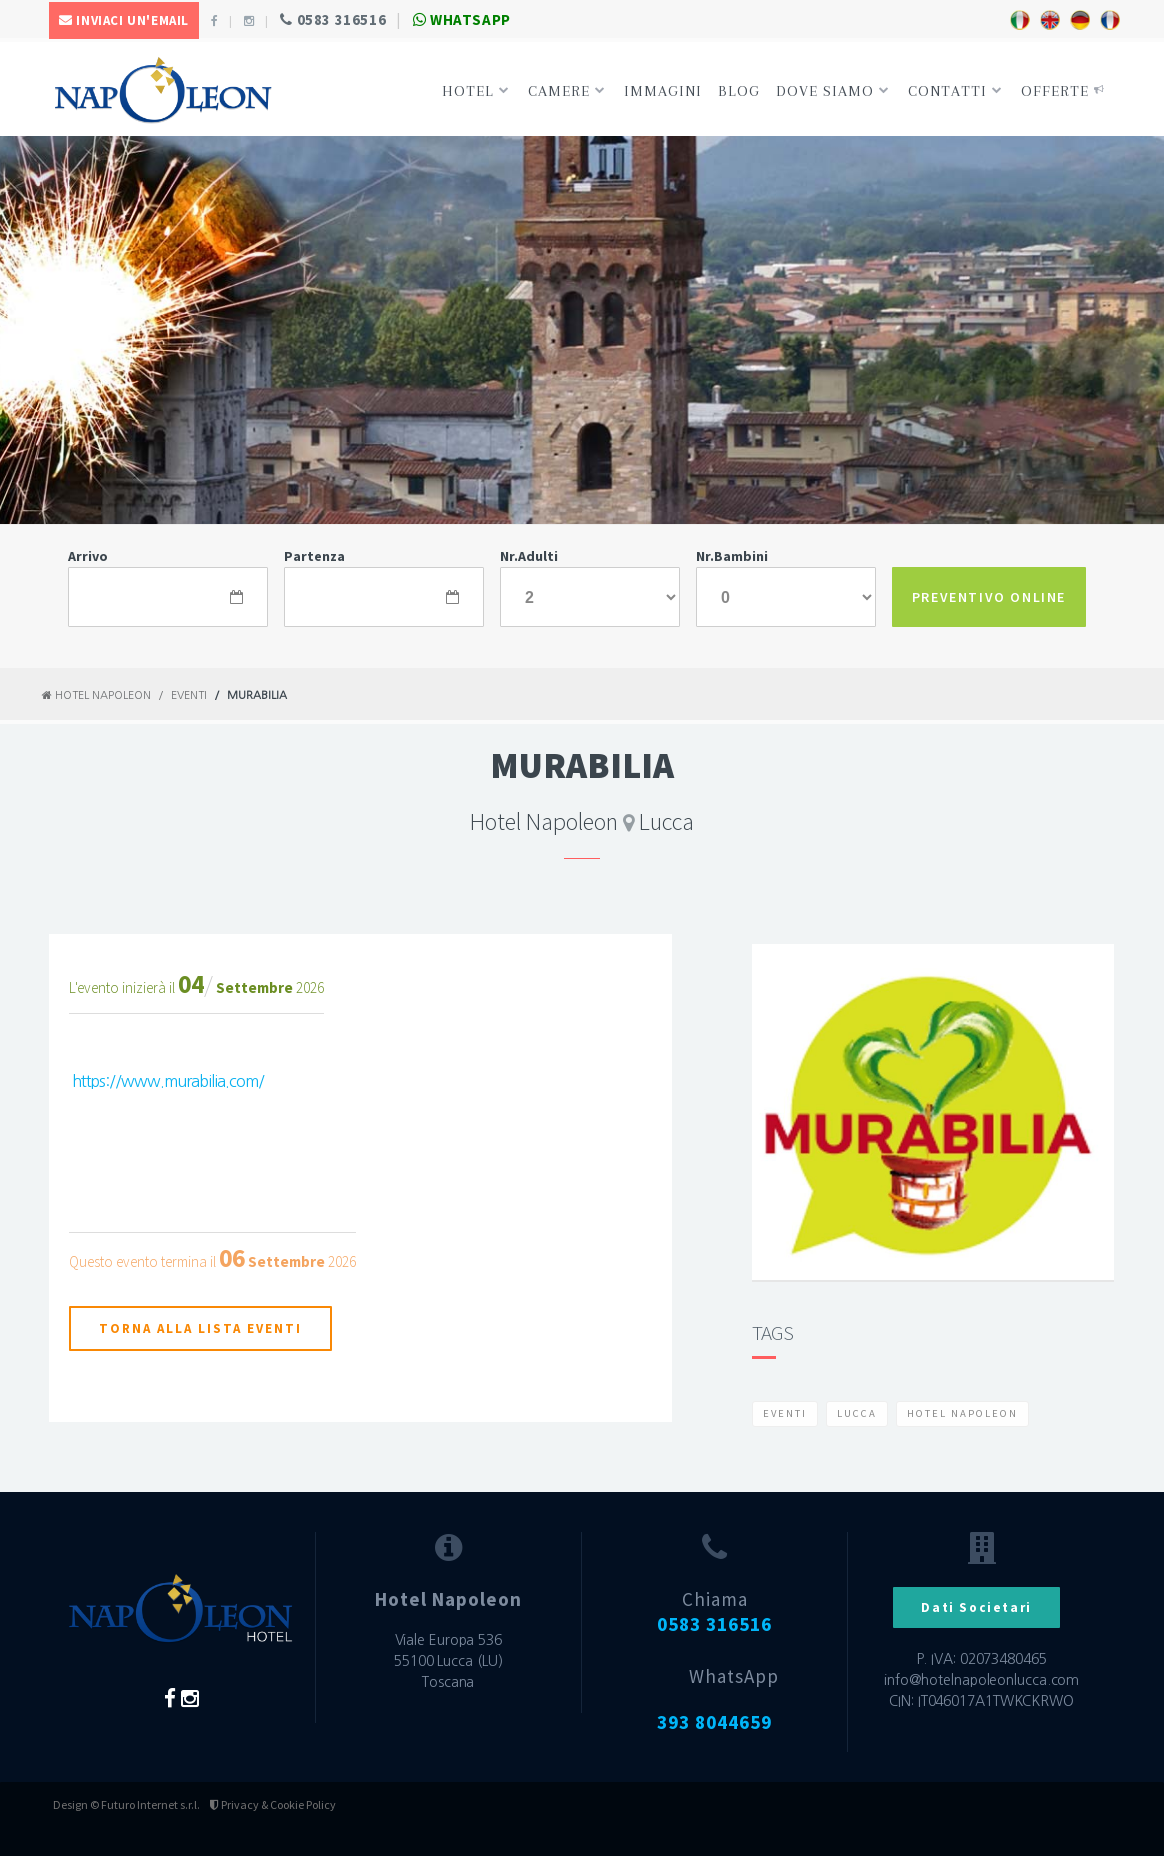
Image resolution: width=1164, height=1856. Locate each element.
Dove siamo (833, 91)
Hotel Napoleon (96, 695)
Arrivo (88, 556)
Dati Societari (976, 1607)
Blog (739, 91)
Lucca (857, 1413)
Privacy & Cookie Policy (273, 1804)
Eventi (189, 695)
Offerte (1063, 91)
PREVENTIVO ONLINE (989, 597)
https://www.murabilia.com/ (168, 1081)
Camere (567, 91)
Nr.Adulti (529, 556)
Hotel (476, 91)
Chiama (714, 1611)
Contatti (955, 91)
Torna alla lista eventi (200, 1328)
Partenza (314, 556)
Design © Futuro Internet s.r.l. (126, 1804)
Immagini (663, 91)
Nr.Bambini (732, 556)
